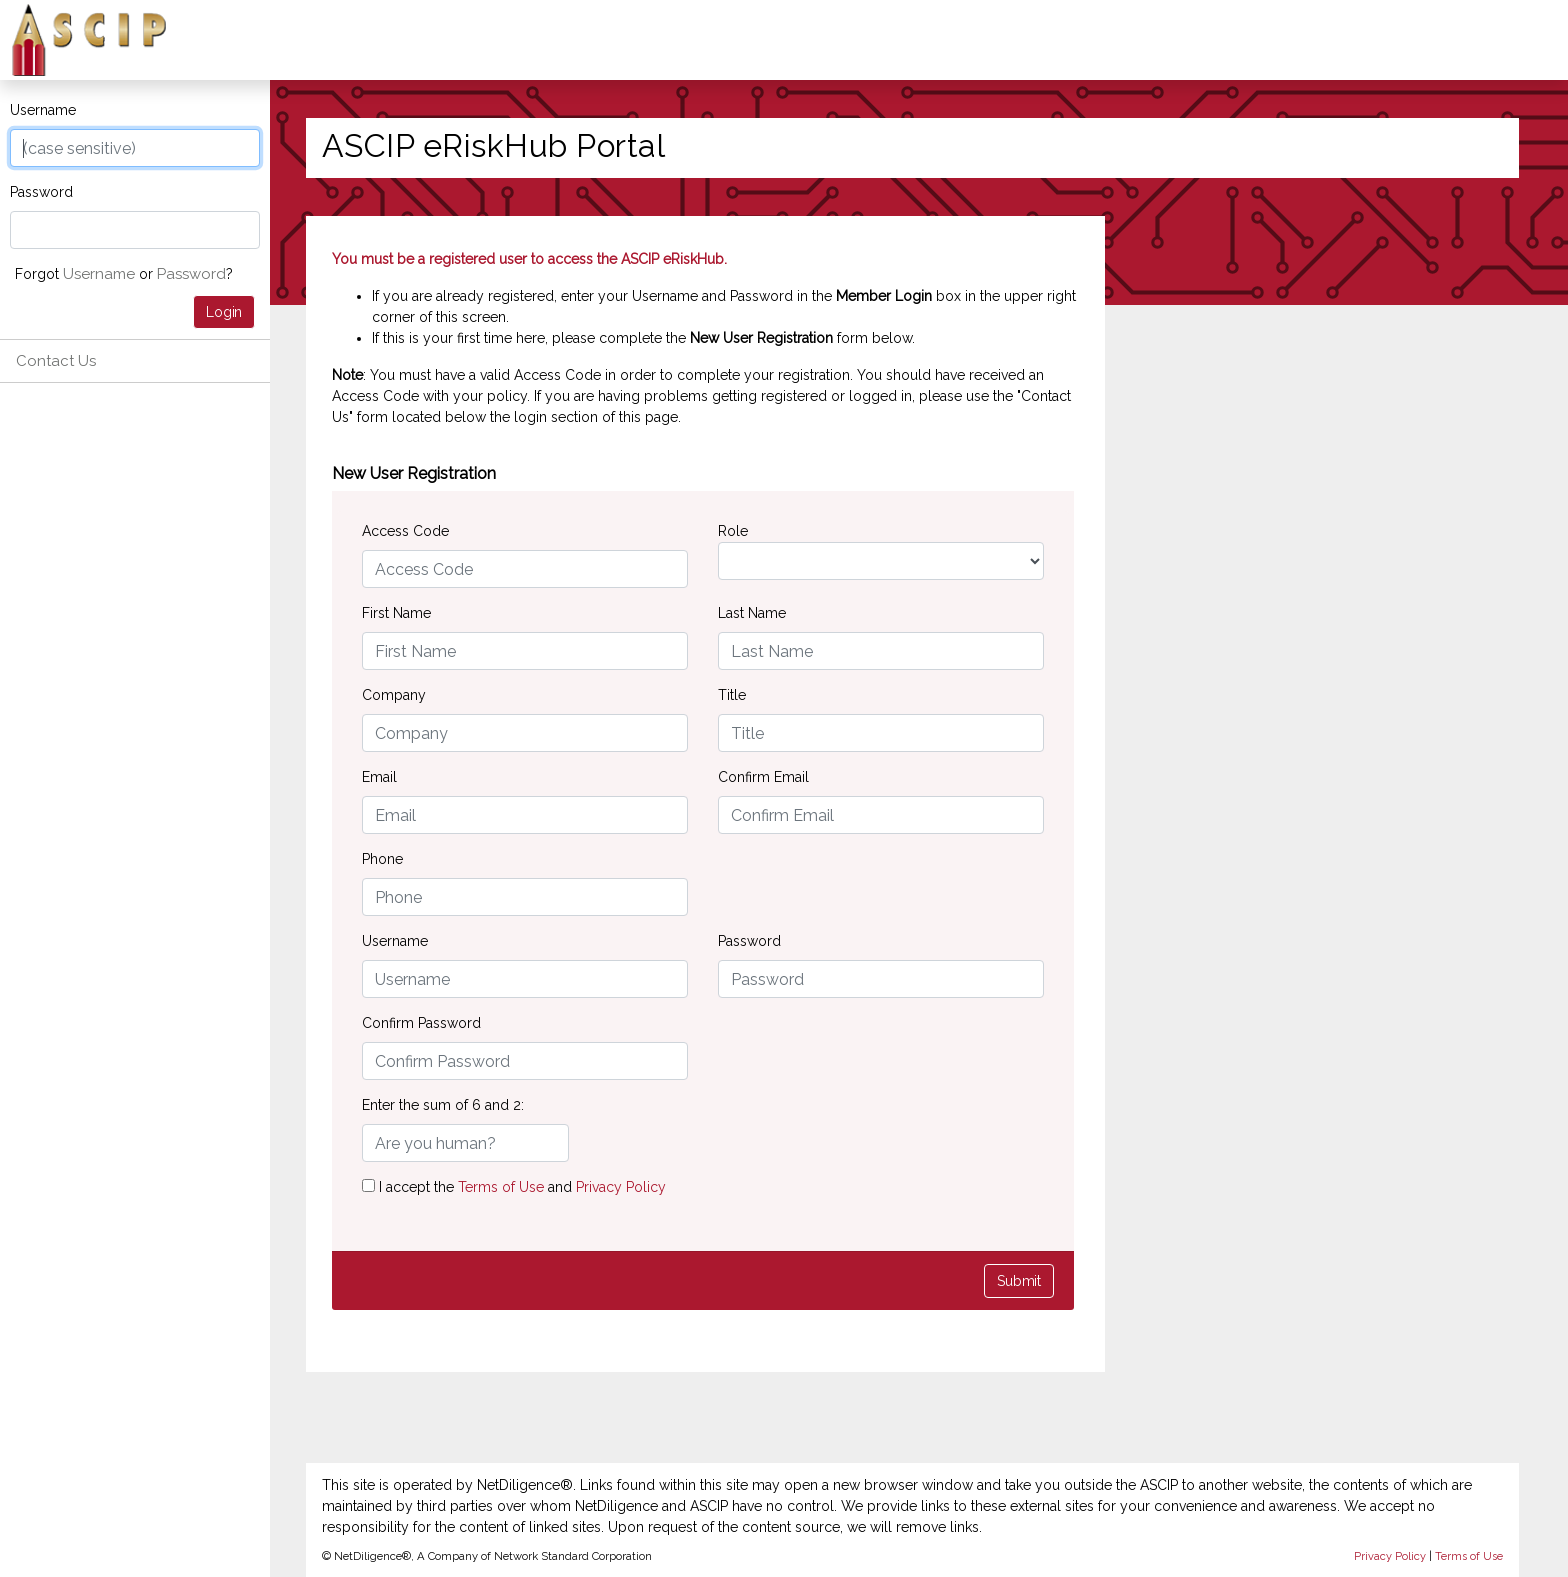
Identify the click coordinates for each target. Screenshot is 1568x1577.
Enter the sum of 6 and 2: (443, 1105)
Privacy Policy (621, 1187)
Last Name (752, 613)
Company (394, 695)
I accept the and (514, 1187)
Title (732, 695)
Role (733, 531)
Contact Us (56, 361)
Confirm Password (421, 1023)
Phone (382, 859)
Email (379, 777)
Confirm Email (763, 777)
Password (41, 192)
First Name (396, 613)
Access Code (405, 531)
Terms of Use (503, 1187)
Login (224, 312)
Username (43, 110)
